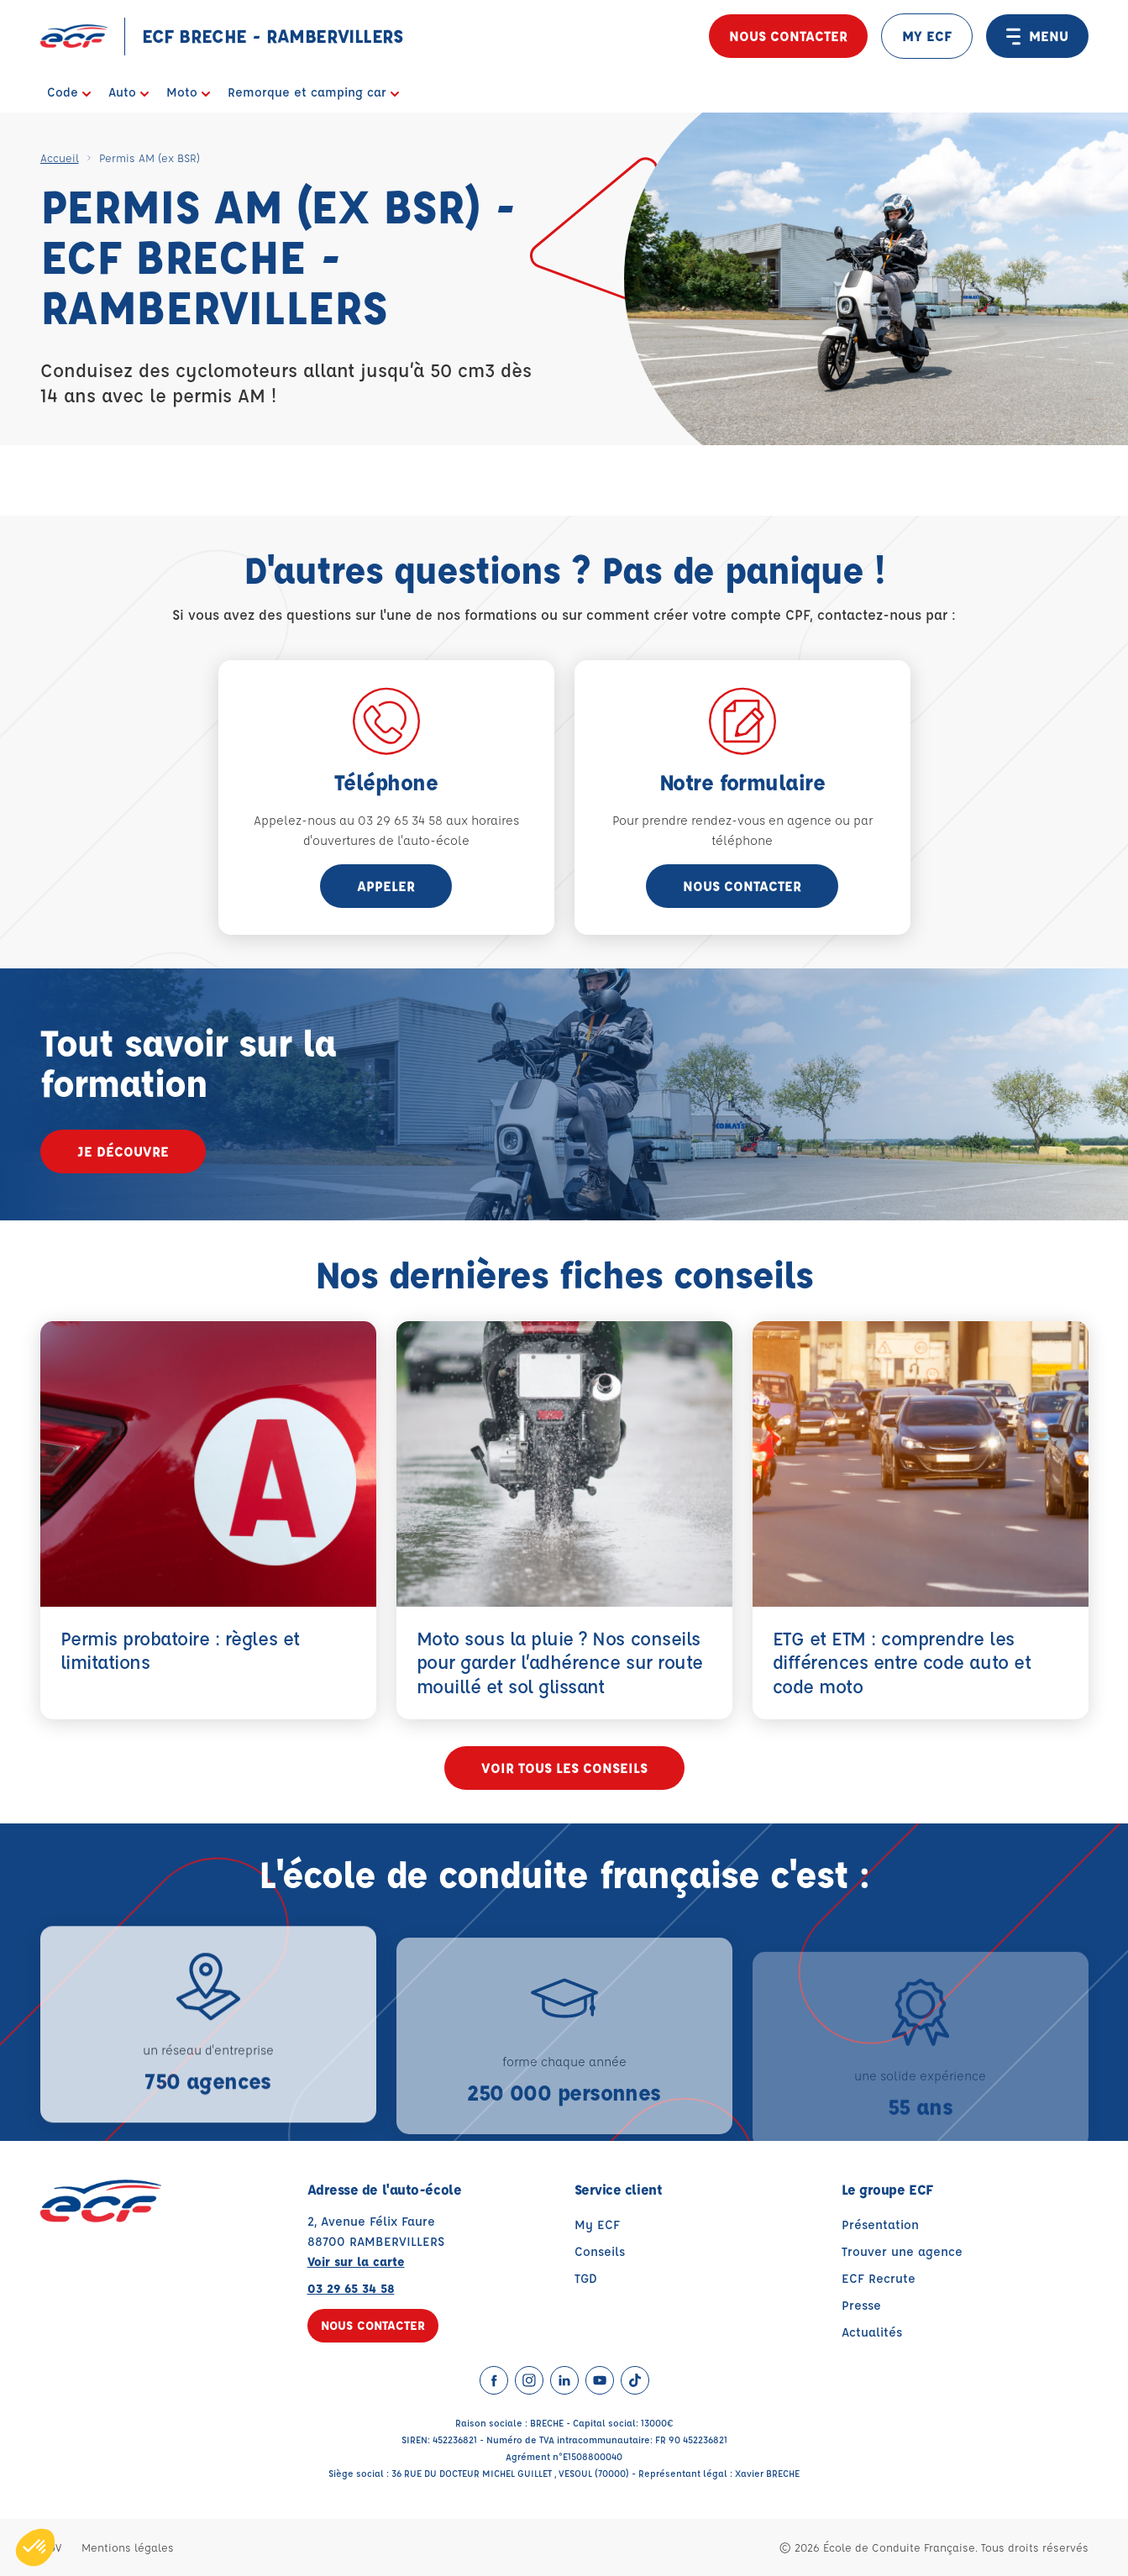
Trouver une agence (902, 2251)
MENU (1037, 36)
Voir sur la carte (356, 2261)
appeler (386, 886)
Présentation (880, 2224)
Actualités (872, 2332)
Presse (861, 2305)
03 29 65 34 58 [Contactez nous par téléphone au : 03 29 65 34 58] (351, 2288)
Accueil (59, 157)
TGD (585, 2278)
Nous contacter (788, 36)
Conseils (599, 2251)
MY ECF (927, 36)
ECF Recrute (879, 2278)
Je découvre (123, 1151)
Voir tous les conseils (564, 1767)
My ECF (597, 2224)
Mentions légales (127, 2547)
